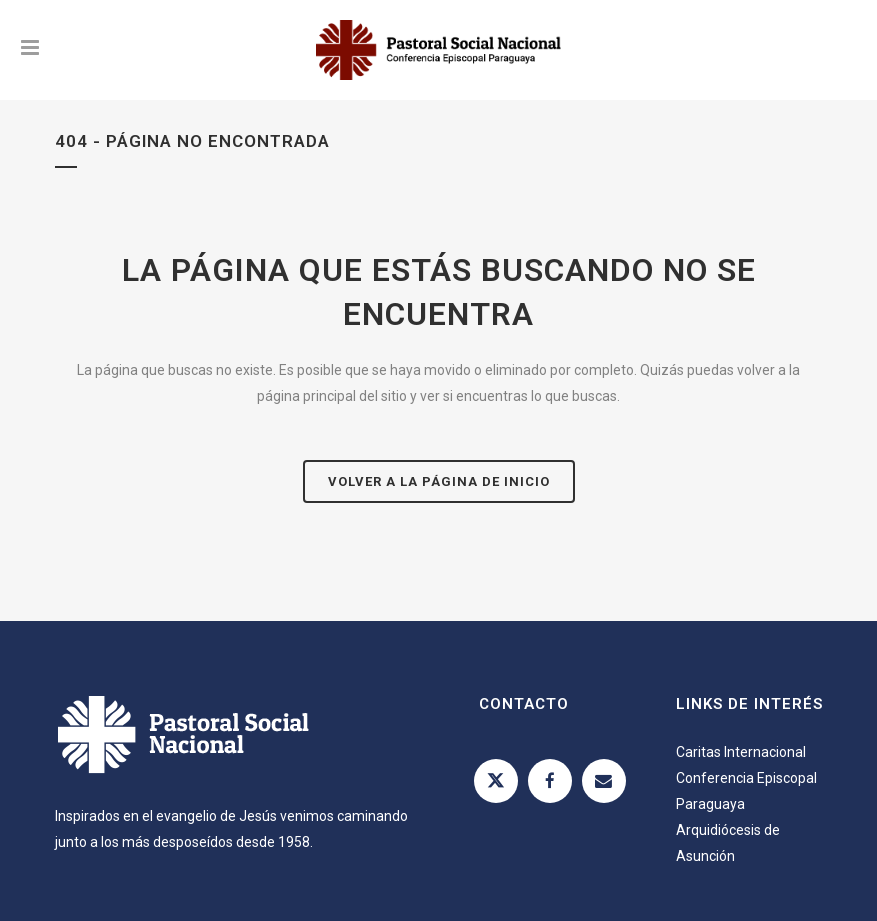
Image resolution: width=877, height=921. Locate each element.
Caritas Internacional (741, 752)
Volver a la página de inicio (439, 481)
